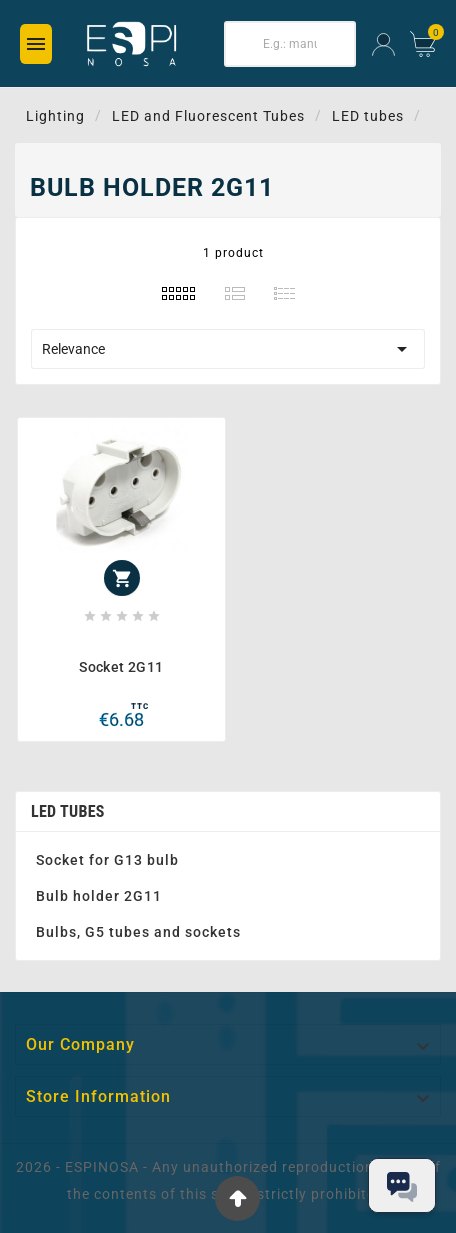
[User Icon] (383, 44)
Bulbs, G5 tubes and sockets (138, 932)
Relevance (228, 349)
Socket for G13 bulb (107, 860)
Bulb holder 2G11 (99, 896)
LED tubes (68, 811)
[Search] (290, 44)
